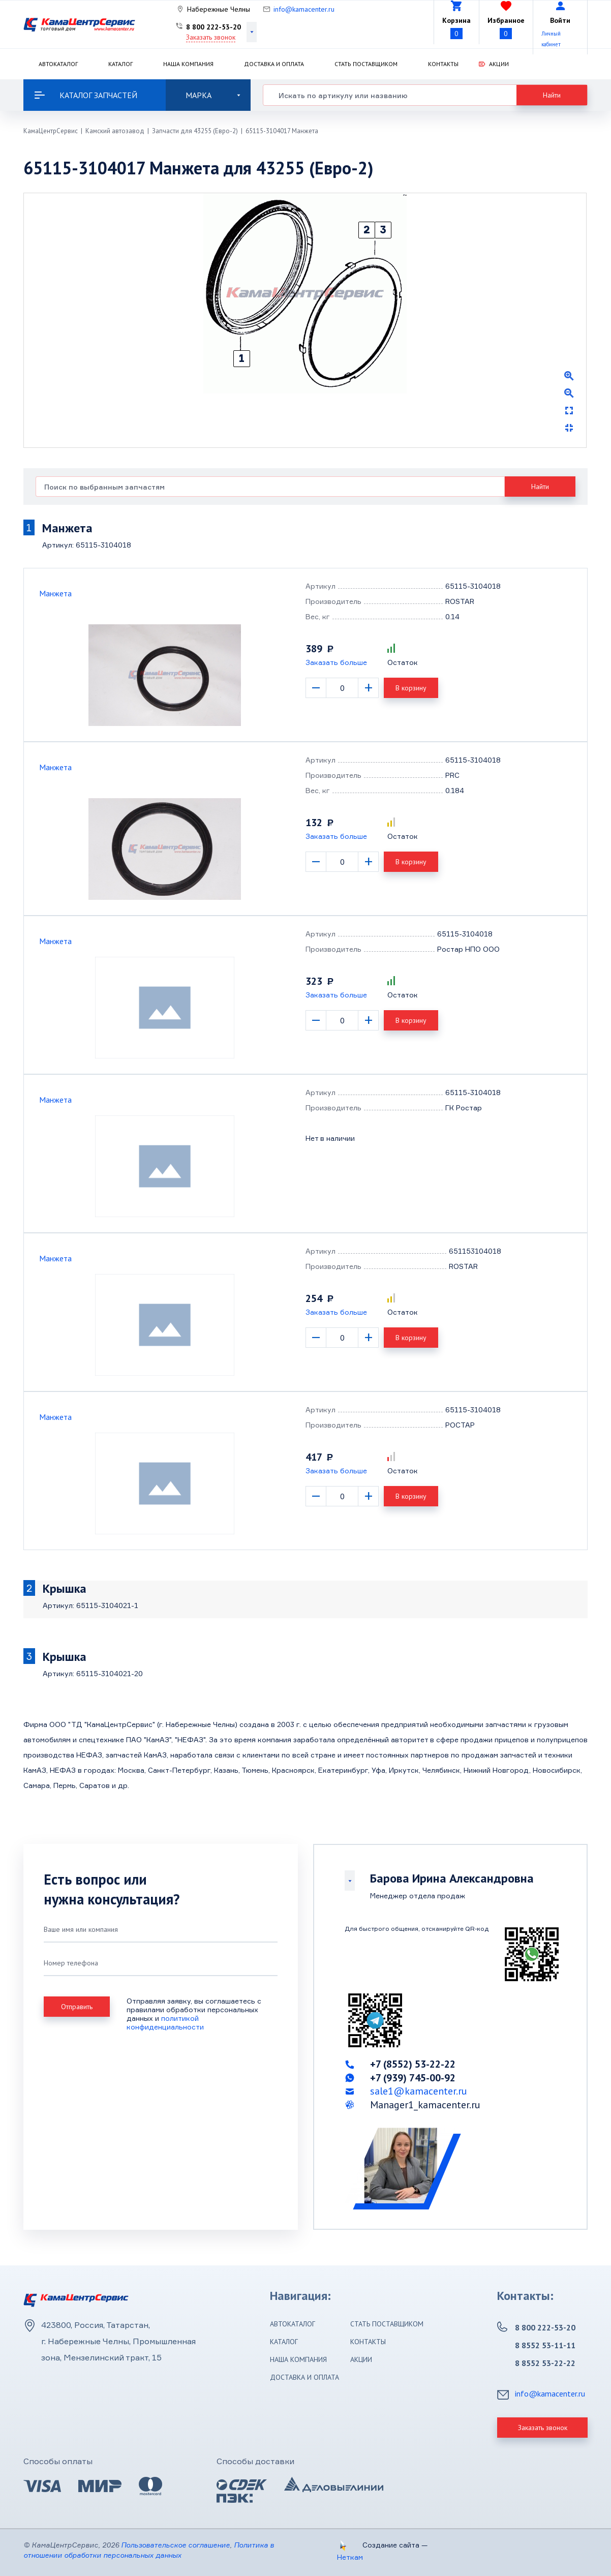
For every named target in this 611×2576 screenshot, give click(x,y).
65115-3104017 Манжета (282, 131)
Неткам (350, 2557)
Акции (499, 64)
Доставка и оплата (274, 64)
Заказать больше (336, 662)
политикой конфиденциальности (165, 2022)
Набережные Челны (218, 9)
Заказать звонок (210, 37)
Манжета (55, 593)
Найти (552, 95)
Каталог (120, 64)
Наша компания (188, 64)
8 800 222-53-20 (213, 27)
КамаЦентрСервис (50, 131)
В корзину (410, 687)
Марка (213, 95)
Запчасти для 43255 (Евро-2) (195, 131)
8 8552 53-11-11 (545, 2345)
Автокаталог (58, 64)
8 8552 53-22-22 (545, 2363)
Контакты (443, 64)
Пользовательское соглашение (175, 2544)
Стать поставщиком (366, 64)
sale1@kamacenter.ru (418, 2091)
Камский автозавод (114, 131)
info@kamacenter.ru (303, 9)
